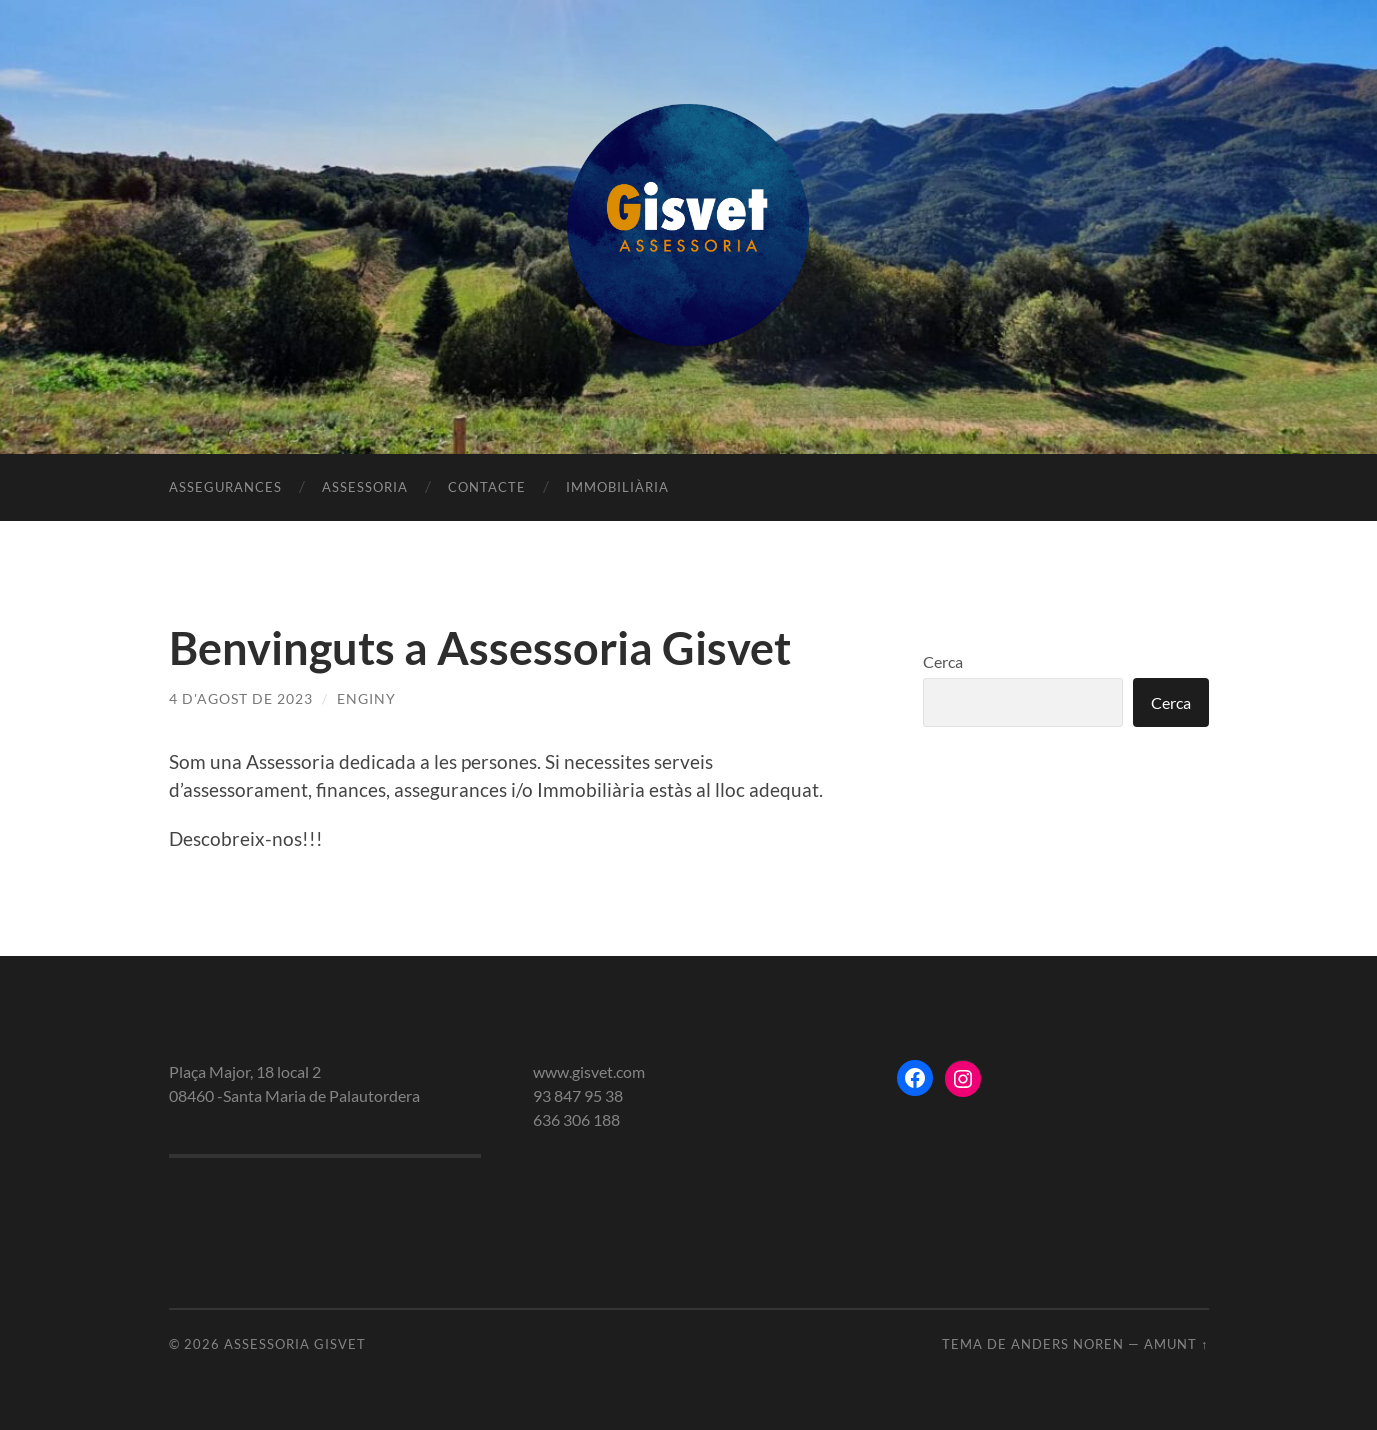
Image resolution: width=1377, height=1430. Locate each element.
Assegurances (225, 487)
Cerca (943, 661)
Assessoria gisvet (295, 1344)
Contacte (487, 487)
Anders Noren (1067, 1344)
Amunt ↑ (1176, 1344)
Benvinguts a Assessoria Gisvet (480, 648)
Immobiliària (617, 487)
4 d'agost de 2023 (241, 698)
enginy (366, 698)
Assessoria (365, 487)
